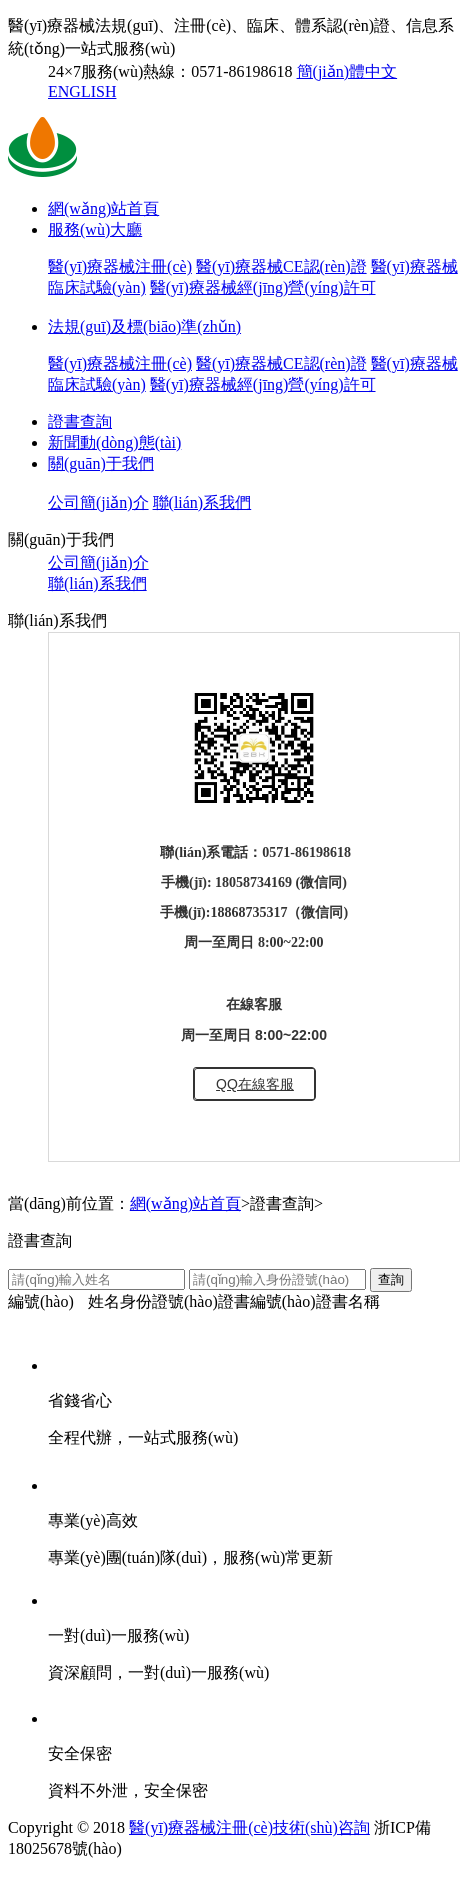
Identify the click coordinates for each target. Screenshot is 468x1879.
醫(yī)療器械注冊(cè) (120, 266)
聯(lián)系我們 (202, 502)
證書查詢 (80, 421)
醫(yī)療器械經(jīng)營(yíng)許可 (263, 287)
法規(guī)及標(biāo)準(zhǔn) (144, 326)
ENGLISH (82, 91)
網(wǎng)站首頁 (103, 208)
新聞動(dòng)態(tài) (114, 442)
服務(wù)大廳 (95, 229)
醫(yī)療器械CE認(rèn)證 (281, 266)
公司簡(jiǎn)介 (98, 502)
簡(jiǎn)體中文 (347, 71)
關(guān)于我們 (101, 463)
